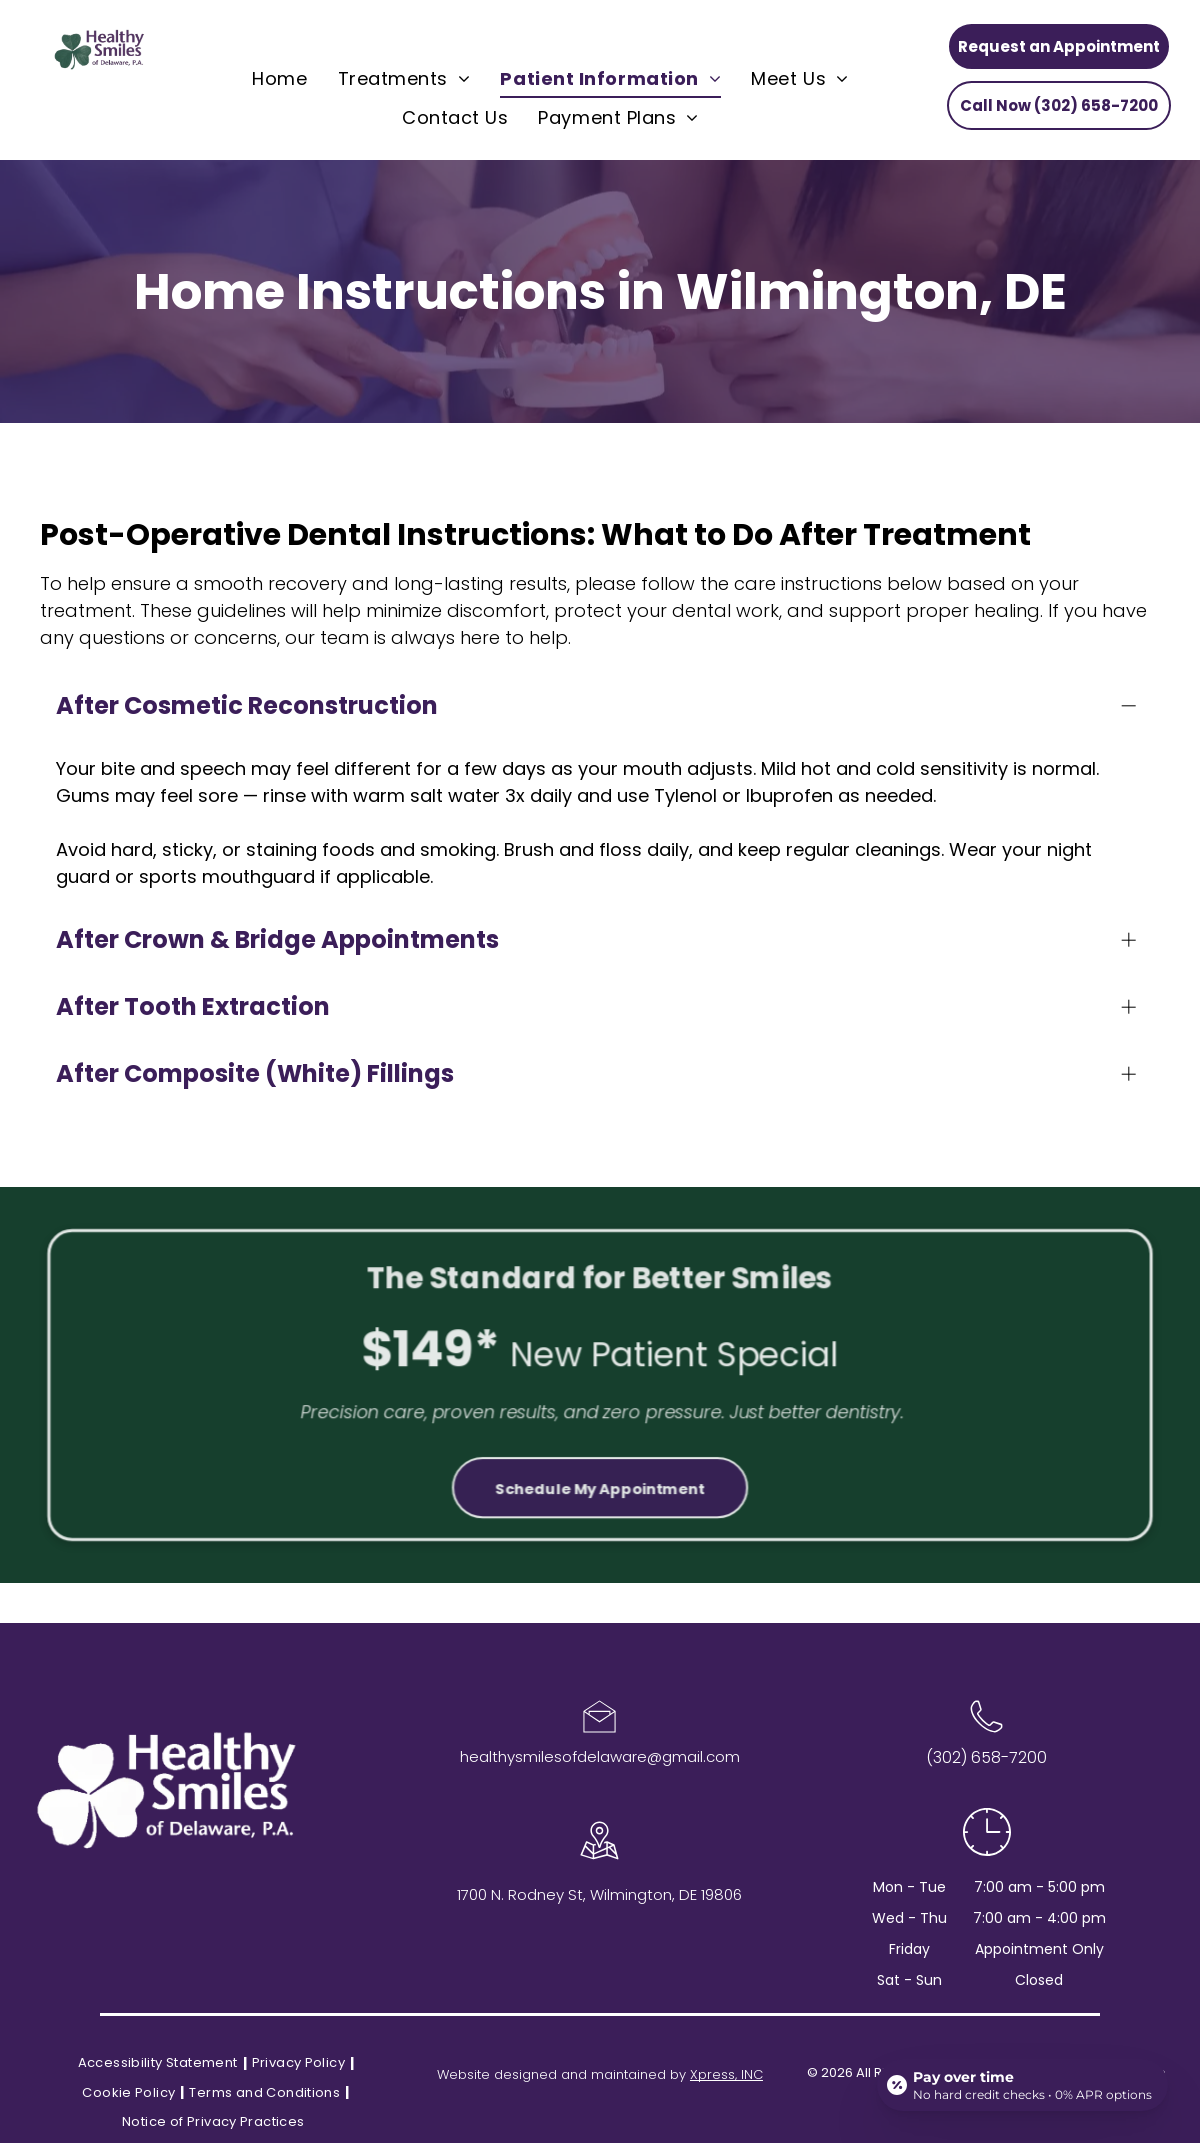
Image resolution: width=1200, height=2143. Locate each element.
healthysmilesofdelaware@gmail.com (600, 1756)
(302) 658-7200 (986, 1757)
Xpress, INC (726, 2074)
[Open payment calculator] (1022, 2085)
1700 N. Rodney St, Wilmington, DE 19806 (599, 1894)
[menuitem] (279, 79)
